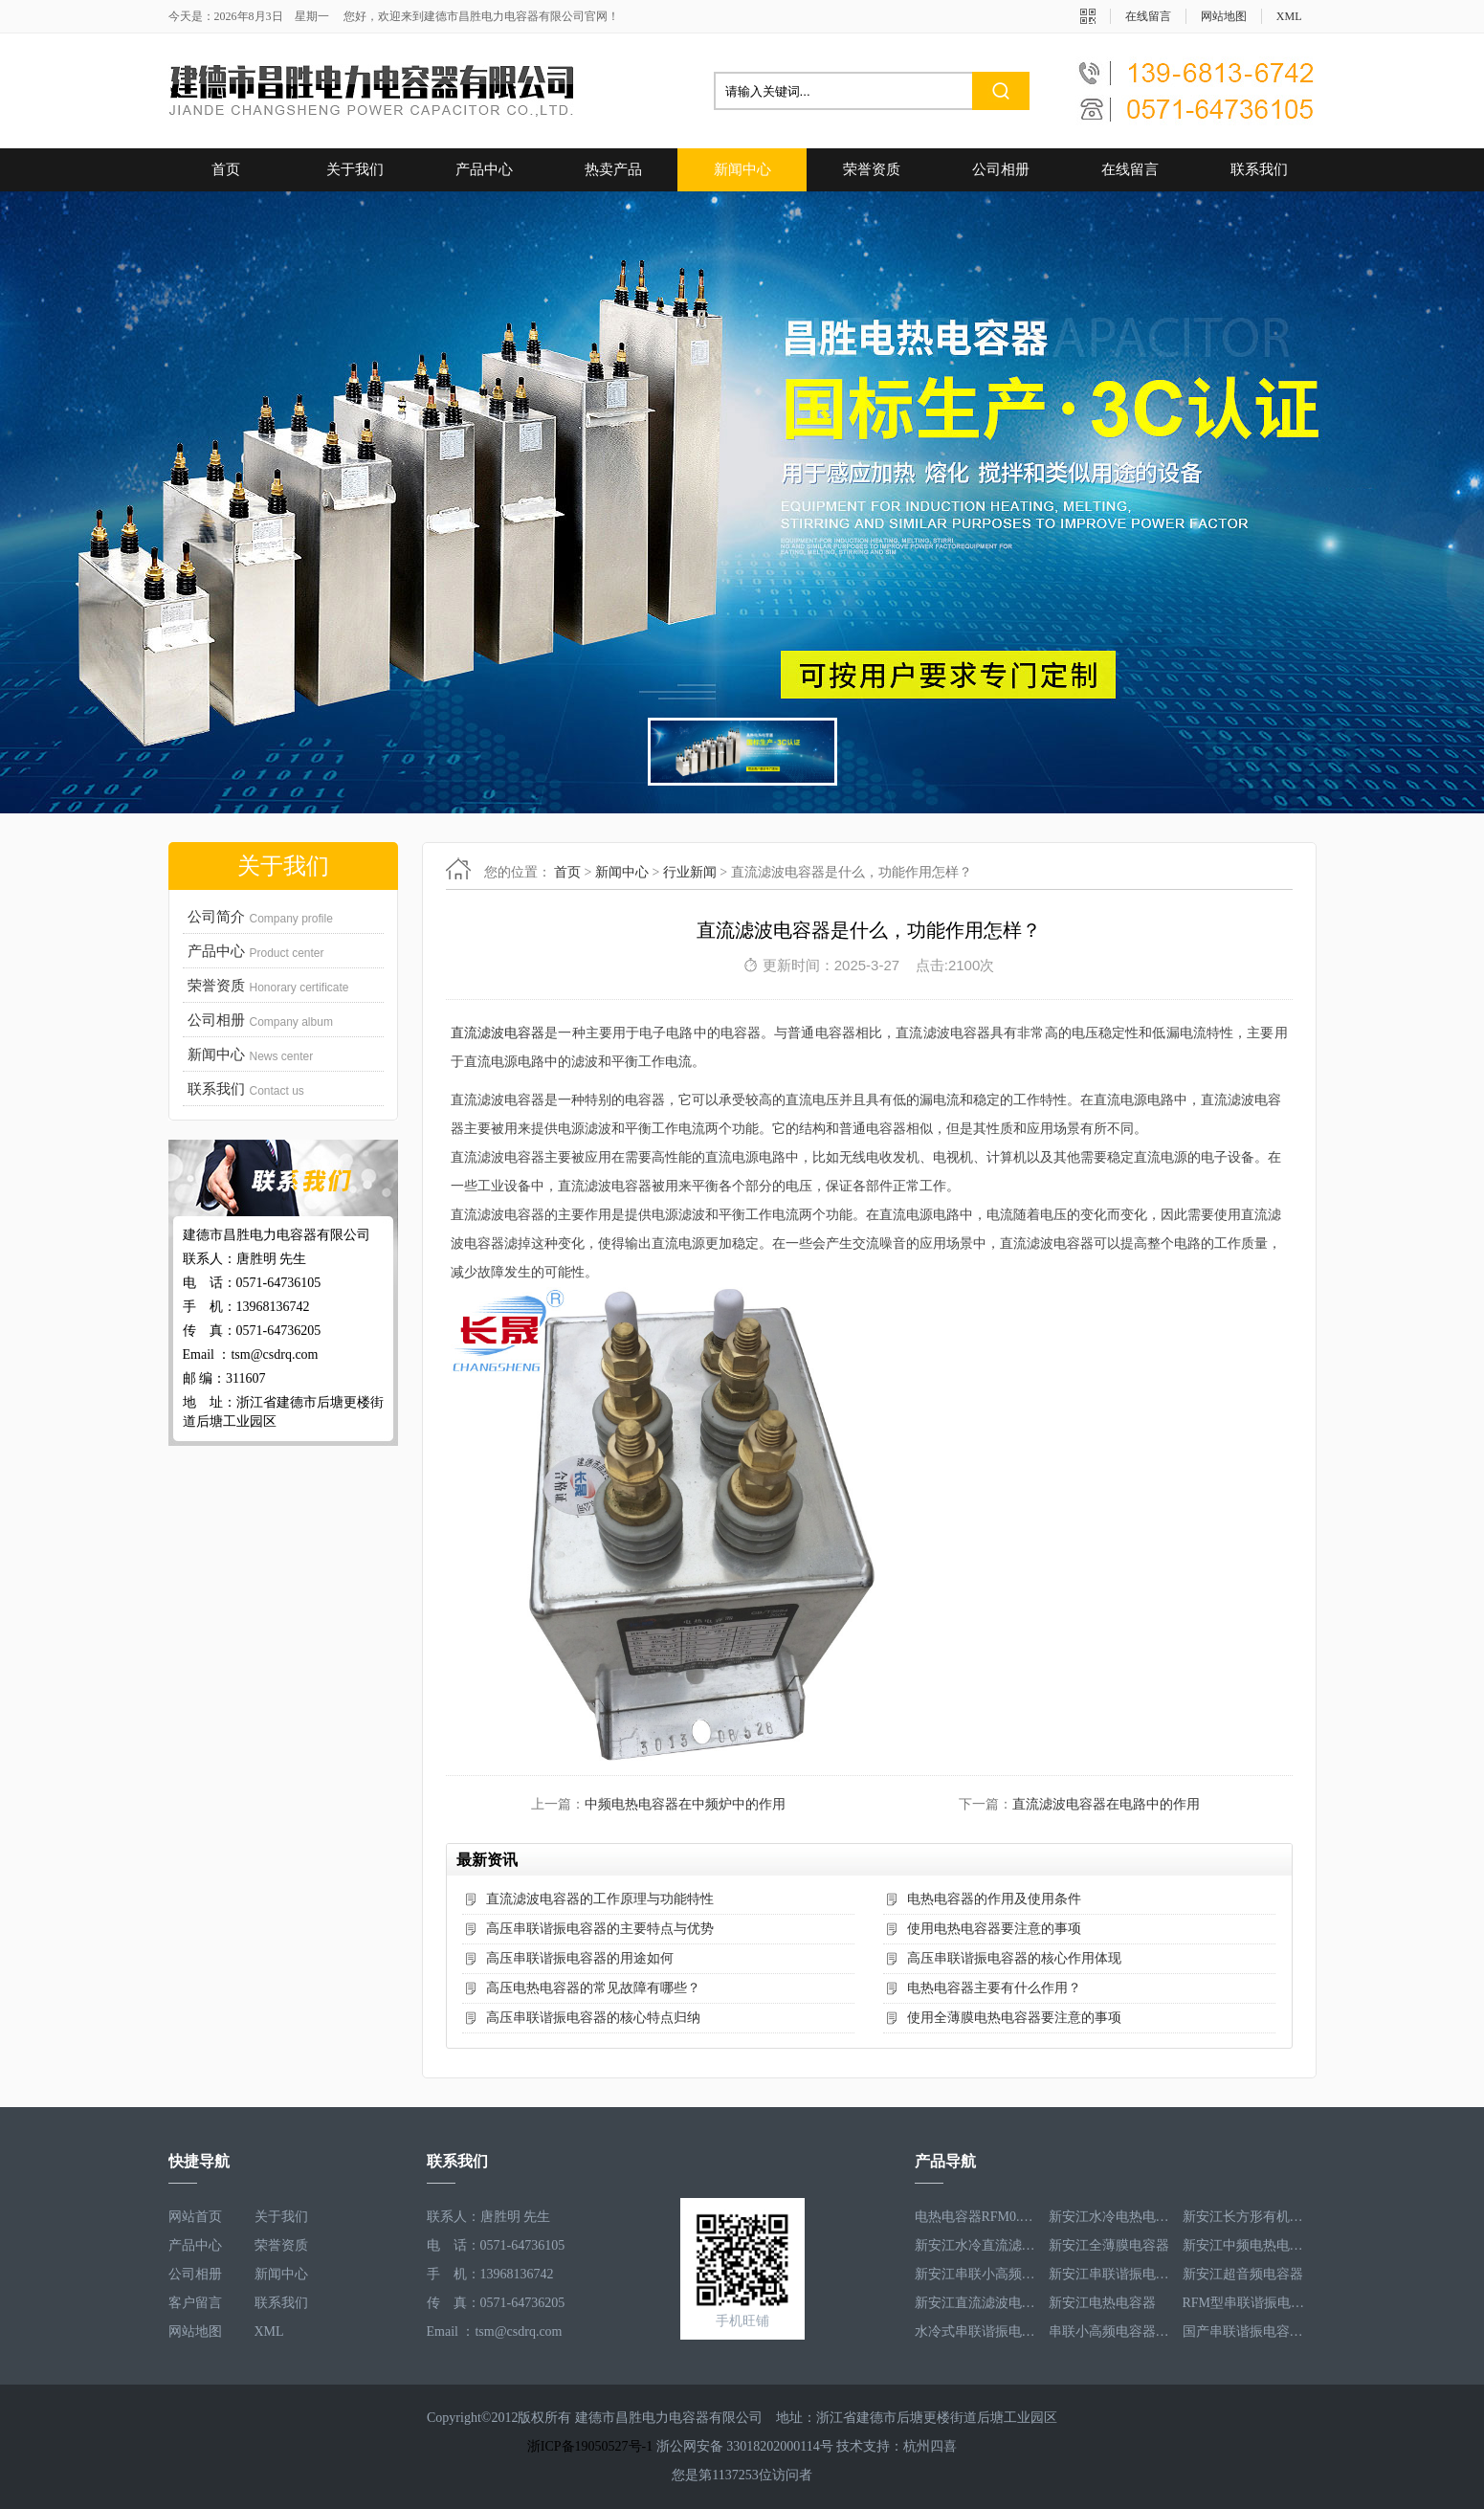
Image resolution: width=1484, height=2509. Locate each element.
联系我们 (1259, 169)
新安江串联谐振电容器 (1111, 2274)
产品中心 (484, 169)
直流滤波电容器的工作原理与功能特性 (600, 1899)
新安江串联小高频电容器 (977, 2274)
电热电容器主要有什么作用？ (994, 1988)
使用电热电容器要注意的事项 (994, 1928)
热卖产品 (613, 169)
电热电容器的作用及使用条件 (994, 1899)
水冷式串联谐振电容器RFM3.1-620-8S (977, 2331)
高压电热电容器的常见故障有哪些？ (593, 1988)
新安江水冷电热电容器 (1111, 2216)
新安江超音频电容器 (1243, 2274)
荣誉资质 (871, 169)
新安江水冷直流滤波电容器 (977, 2245)
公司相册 (1001, 169)
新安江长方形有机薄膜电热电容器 (1245, 2216)
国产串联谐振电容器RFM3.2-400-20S (1245, 2331)
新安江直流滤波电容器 (977, 2303)
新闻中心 (742, 169)
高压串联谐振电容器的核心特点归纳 (593, 2017)
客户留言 (195, 2303)
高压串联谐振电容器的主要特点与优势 (600, 1928)
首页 (225, 169)
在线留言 (1148, 16)
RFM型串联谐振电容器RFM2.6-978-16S (1245, 2303)
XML (1289, 16)
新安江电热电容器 (1102, 2303)
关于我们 (355, 169)
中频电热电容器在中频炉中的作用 (685, 1804)
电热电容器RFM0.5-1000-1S (977, 2216)
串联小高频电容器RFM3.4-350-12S (1111, 2331)
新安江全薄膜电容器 (1109, 2245)
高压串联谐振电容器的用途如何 (580, 1958)
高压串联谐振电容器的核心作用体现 (1014, 1958)
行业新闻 (690, 872)
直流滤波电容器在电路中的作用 (1106, 1804)
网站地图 (1224, 16)
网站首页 (195, 2216)
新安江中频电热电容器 (1245, 2245)
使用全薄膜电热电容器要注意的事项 (1014, 2017)
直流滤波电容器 (498, 1033)
